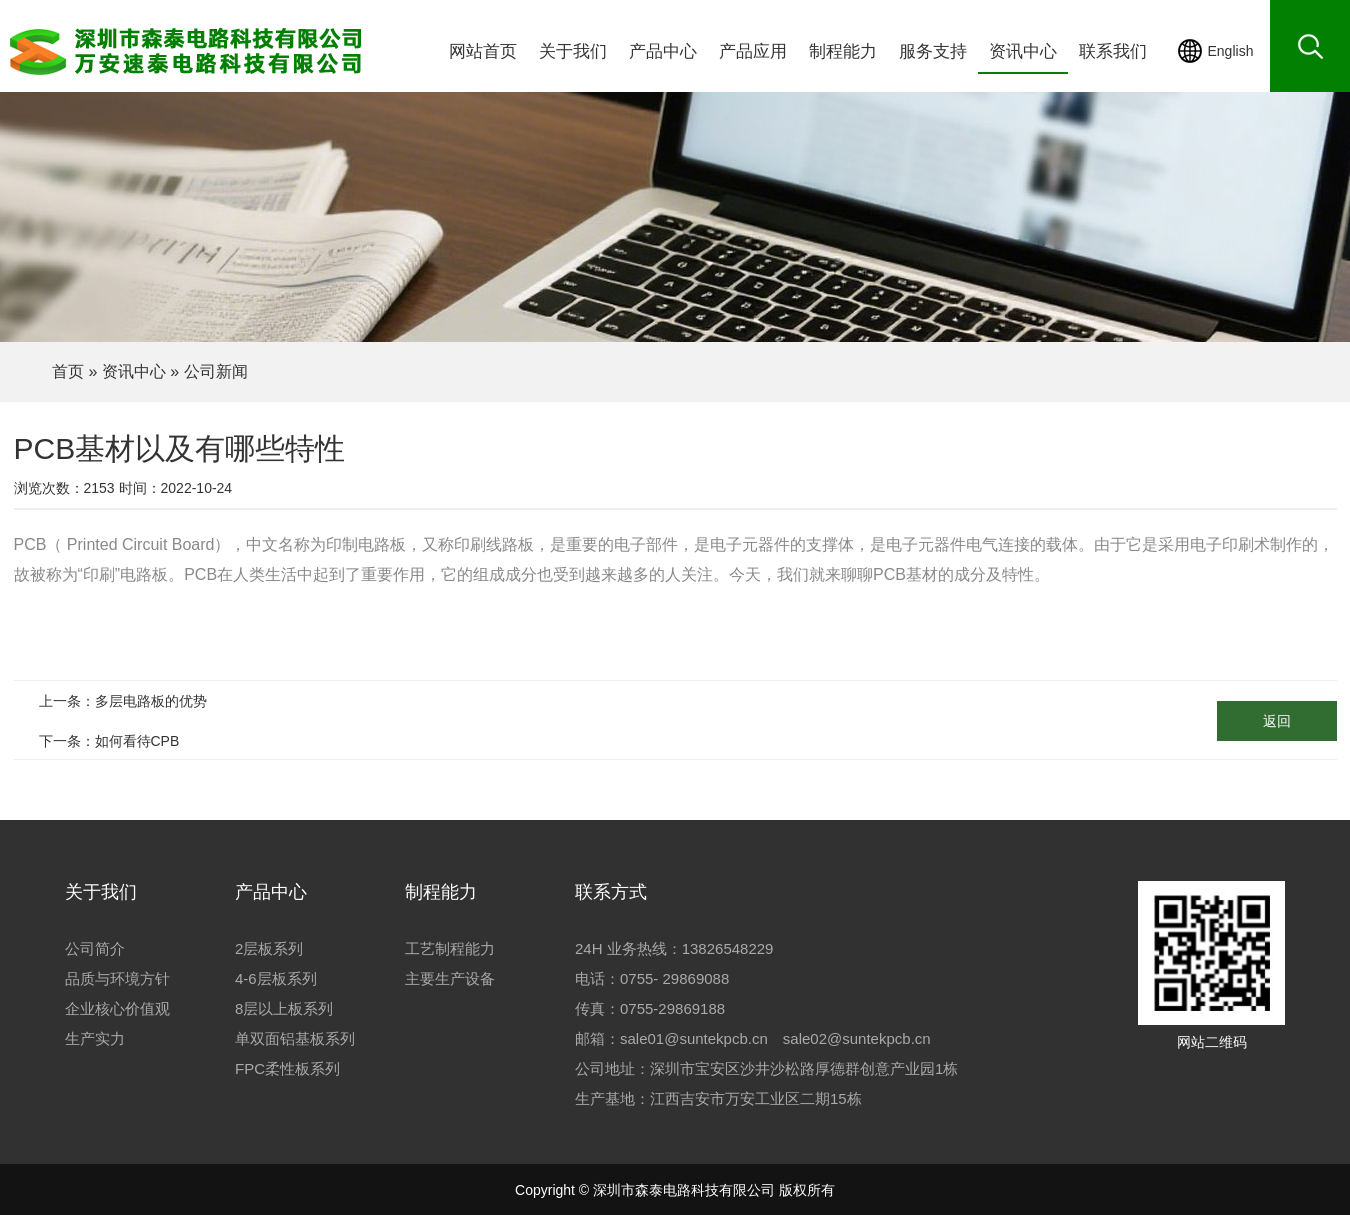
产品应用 (753, 51)
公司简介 (95, 948)
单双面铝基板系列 (295, 1038)
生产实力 (95, 1038)
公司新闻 (216, 371)
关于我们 (573, 51)
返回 (1277, 721)
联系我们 (1113, 51)
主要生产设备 (450, 978)
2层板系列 (269, 948)
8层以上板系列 (284, 1008)
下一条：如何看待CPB (109, 741)
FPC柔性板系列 (287, 1068)
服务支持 (933, 51)
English (1231, 51)
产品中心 (663, 51)
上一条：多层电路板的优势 (123, 701)
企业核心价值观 (117, 1008)
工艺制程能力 (450, 948)
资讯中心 (1023, 51)
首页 (68, 371)
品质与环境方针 (117, 978)
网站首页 (483, 51)
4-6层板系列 (276, 978)
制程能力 (843, 51)
